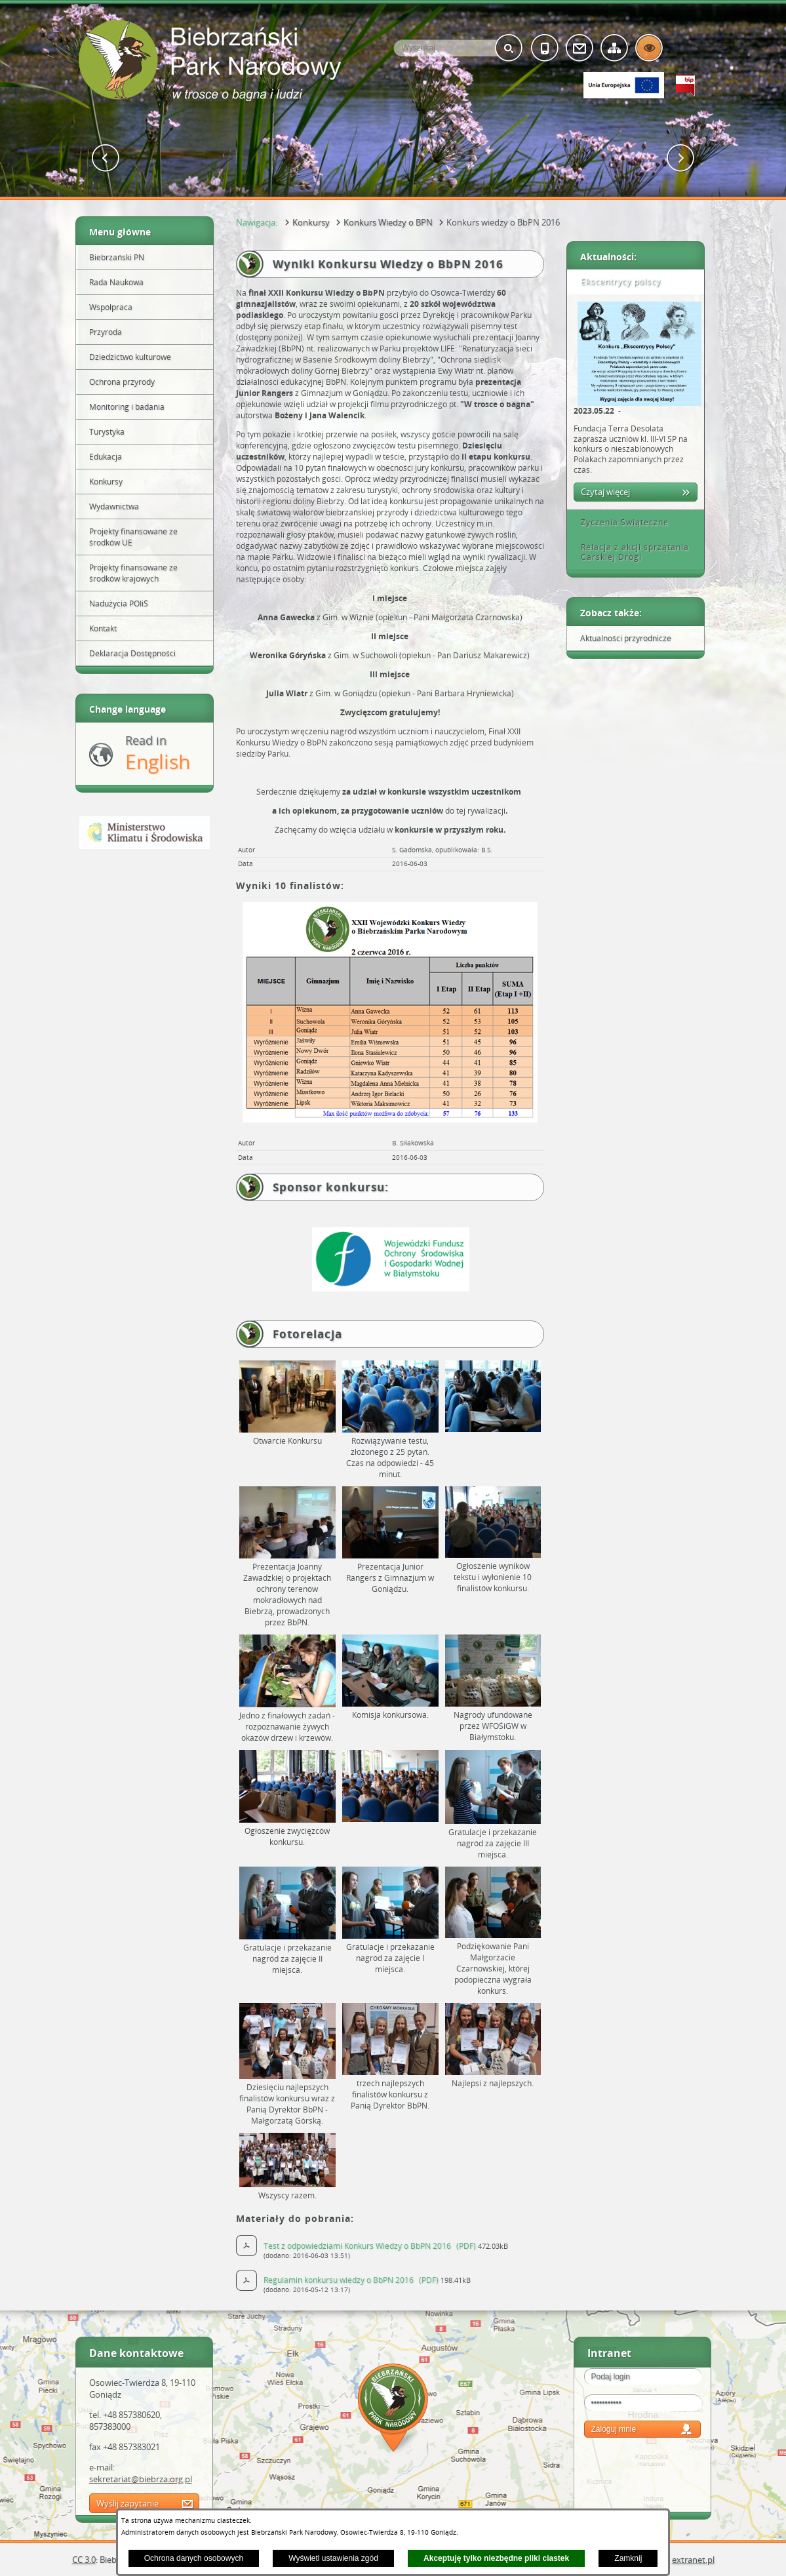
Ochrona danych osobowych (193, 2558)
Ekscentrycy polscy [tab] (616, 281)
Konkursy (311, 222)
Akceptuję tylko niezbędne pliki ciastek (496, 2558)
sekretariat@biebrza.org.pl (140, 2479)
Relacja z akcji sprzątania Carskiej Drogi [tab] (630, 552)
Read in (157, 753)
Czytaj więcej (605, 492)
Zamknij (628, 2558)
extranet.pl (693, 2560)
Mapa (393, 2410)
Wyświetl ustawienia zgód (333, 2558)
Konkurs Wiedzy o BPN (388, 222)
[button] (106, 158)
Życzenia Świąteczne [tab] (620, 522)
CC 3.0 (84, 2560)
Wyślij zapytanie (127, 2503)
